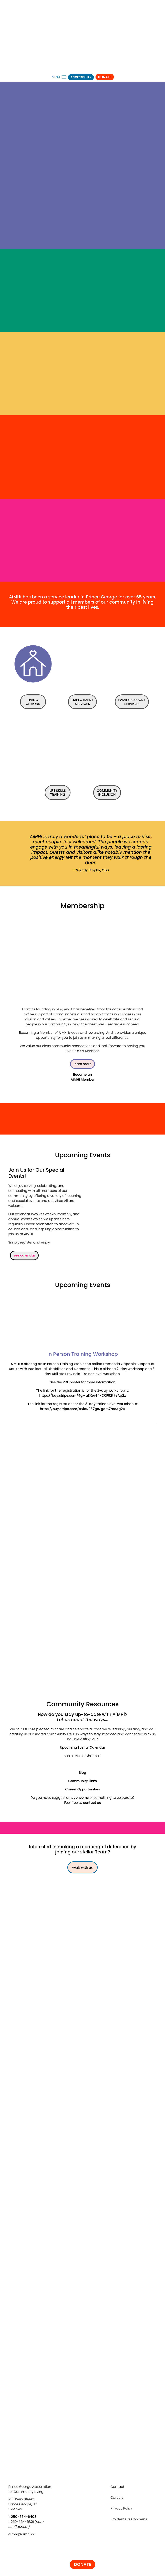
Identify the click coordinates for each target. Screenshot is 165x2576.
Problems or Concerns (128, 2517)
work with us (82, 1865)
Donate (105, 77)
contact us (92, 1800)
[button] (56, 77)
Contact (117, 2484)
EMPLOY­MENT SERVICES (82, 701)
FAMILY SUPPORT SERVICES (131, 701)
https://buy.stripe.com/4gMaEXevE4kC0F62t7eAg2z (82, 1393)
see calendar (24, 1254)
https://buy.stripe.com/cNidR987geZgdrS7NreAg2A (82, 1406)
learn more (83, 1063)
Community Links (82, 1779)
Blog (82, 1770)
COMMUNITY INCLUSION (107, 792)
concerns (81, 1795)
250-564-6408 (23, 2514)
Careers (116, 2495)
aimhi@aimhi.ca (21, 2532)
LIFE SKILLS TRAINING (58, 792)
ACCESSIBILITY (81, 77)
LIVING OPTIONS (33, 701)
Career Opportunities (82, 1787)
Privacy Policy (121, 2506)
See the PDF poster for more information (82, 1380)
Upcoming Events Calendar (82, 1745)
